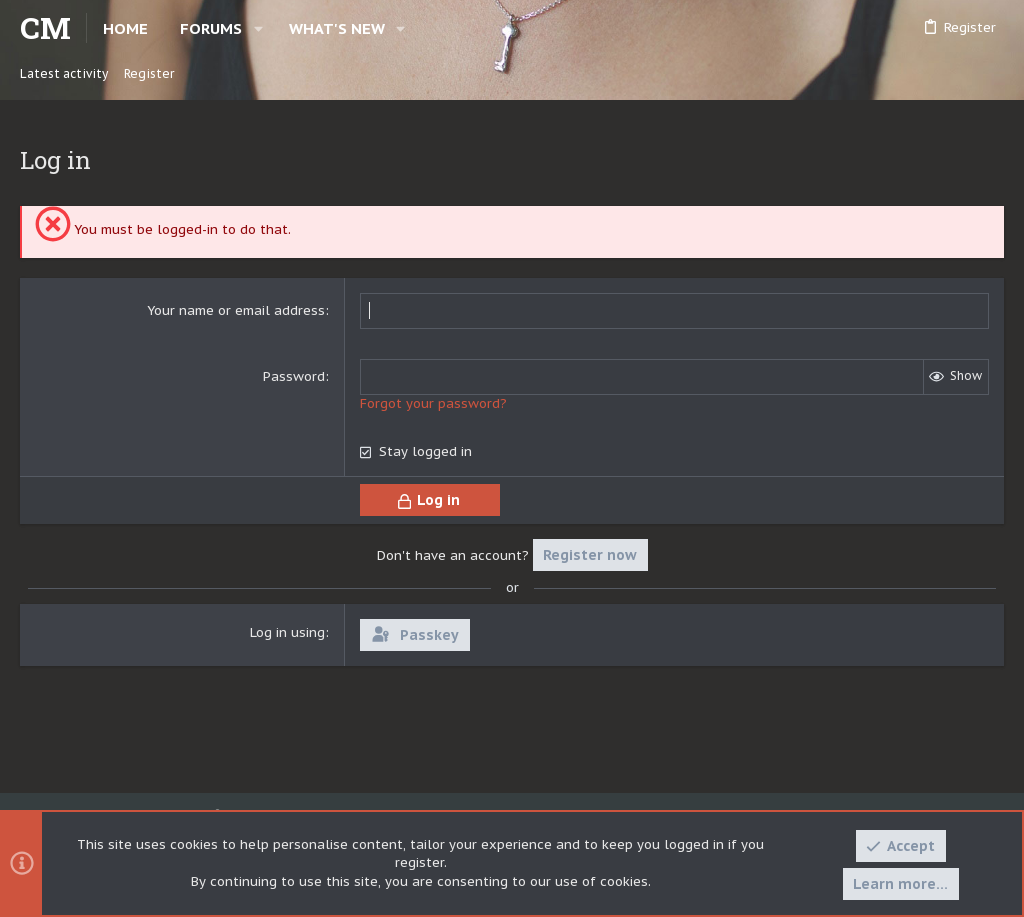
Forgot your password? (433, 403)
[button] (258, 28)
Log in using (287, 632)
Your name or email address (236, 310)
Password (294, 376)
